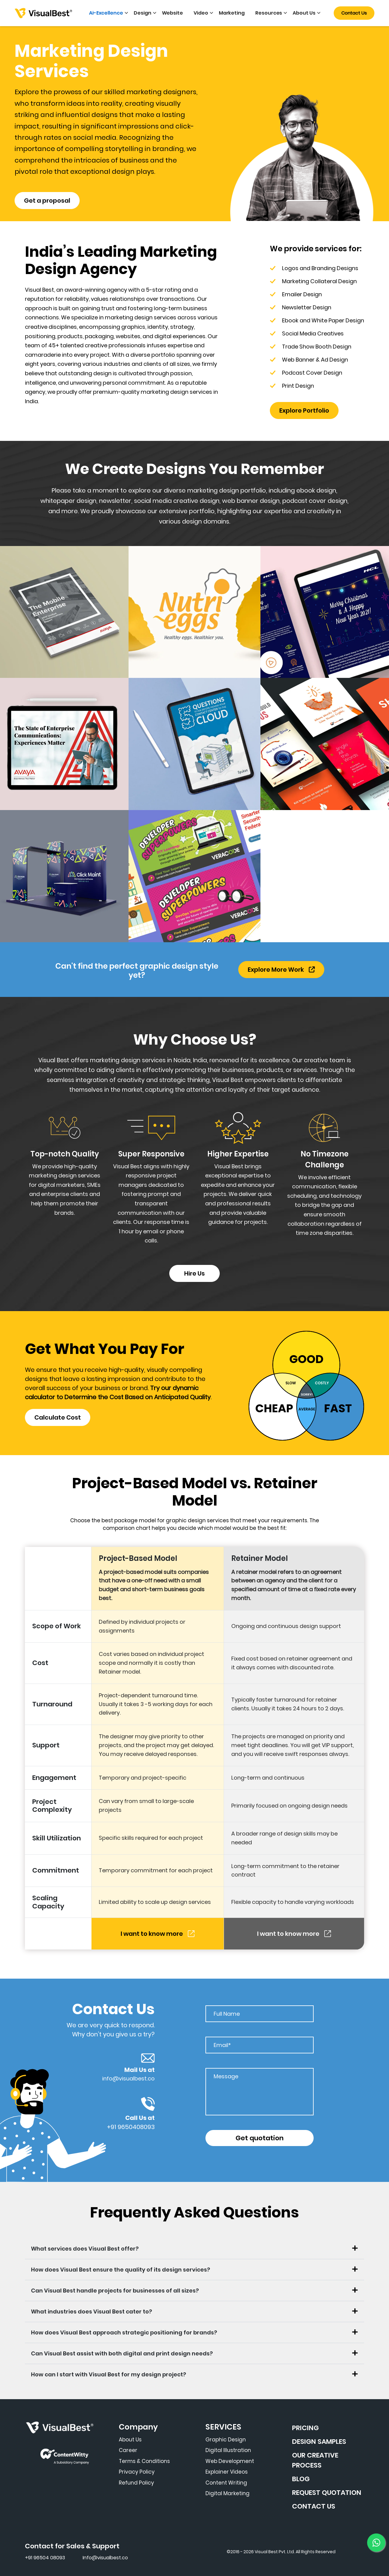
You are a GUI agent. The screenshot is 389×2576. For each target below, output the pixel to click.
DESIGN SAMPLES (319, 2441)
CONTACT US (313, 2506)
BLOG (301, 2479)
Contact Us (354, 13)
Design (142, 12)
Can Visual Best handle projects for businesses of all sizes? (115, 2290)
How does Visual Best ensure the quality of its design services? (120, 2269)
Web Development (229, 2461)
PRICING (305, 2428)
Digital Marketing (227, 2493)
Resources (268, 12)
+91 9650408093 (131, 2127)
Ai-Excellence (106, 12)
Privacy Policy (137, 2471)
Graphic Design (225, 2439)
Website (172, 12)
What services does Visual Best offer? (85, 2248)
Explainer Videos (226, 2471)
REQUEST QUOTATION (326, 2492)
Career (128, 2450)
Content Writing (226, 2482)
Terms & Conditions (144, 2461)
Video (201, 12)
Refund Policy (136, 2482)
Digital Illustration (228, 2450)
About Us (304, 12)
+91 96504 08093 (45, 2557)
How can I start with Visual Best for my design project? (108, 2374)
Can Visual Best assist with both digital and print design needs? (122, 2353)
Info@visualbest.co (105, 2557)
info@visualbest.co (128, 2078)
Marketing (232, 12)
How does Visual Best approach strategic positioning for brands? (124, 2332)
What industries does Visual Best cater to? (91, 2311)
